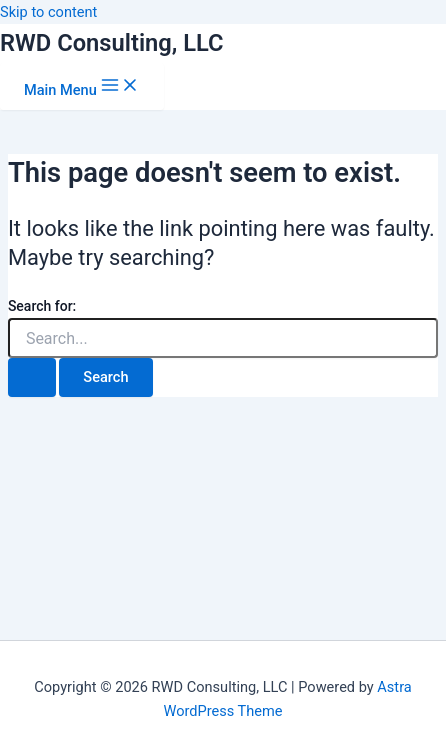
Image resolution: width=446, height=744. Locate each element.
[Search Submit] (32, 377)
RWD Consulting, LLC (112, 43)
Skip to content (48, 12)
